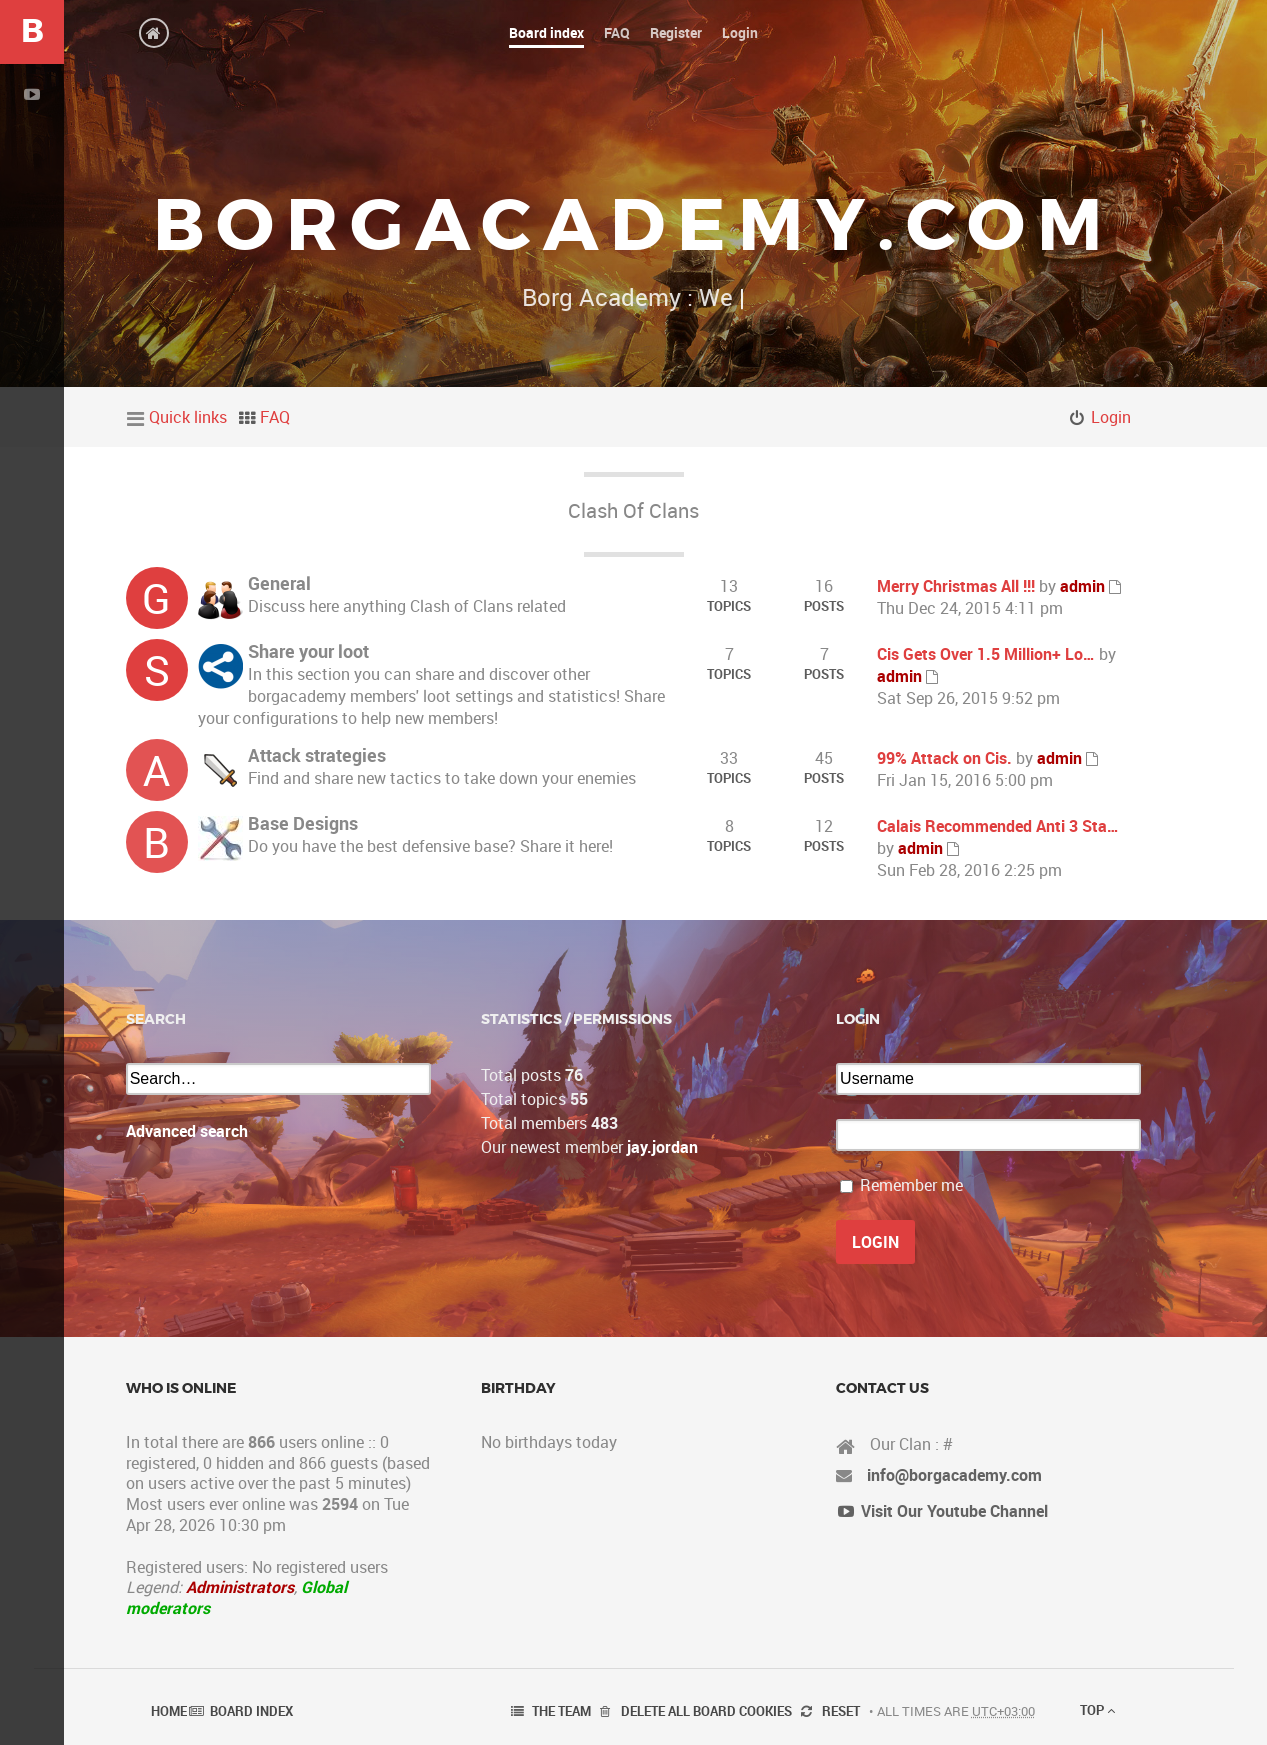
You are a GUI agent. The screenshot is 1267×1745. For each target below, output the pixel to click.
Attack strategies (317, 755)
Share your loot (308, 651)
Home (169, 1711)
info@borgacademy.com (954, 1475)
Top (1097, 1710)
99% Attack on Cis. (944, 758)
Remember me (911, 1185)
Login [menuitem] (1111, 417)
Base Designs (303, 823)
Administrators (240, 1587)
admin (1082, 586)
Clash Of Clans (633, 510)
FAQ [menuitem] (275, 417)
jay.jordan (662, 1147)
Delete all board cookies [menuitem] (706, 1711)
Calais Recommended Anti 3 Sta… (998, 826)
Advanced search (187, 1131)
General (279, 583)
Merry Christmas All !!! (956, 586)
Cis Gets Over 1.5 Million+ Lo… (986, 654)
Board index (251, 1711)
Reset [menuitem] (841, 1711)
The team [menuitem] (561, 1711)
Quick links (188, 417)
